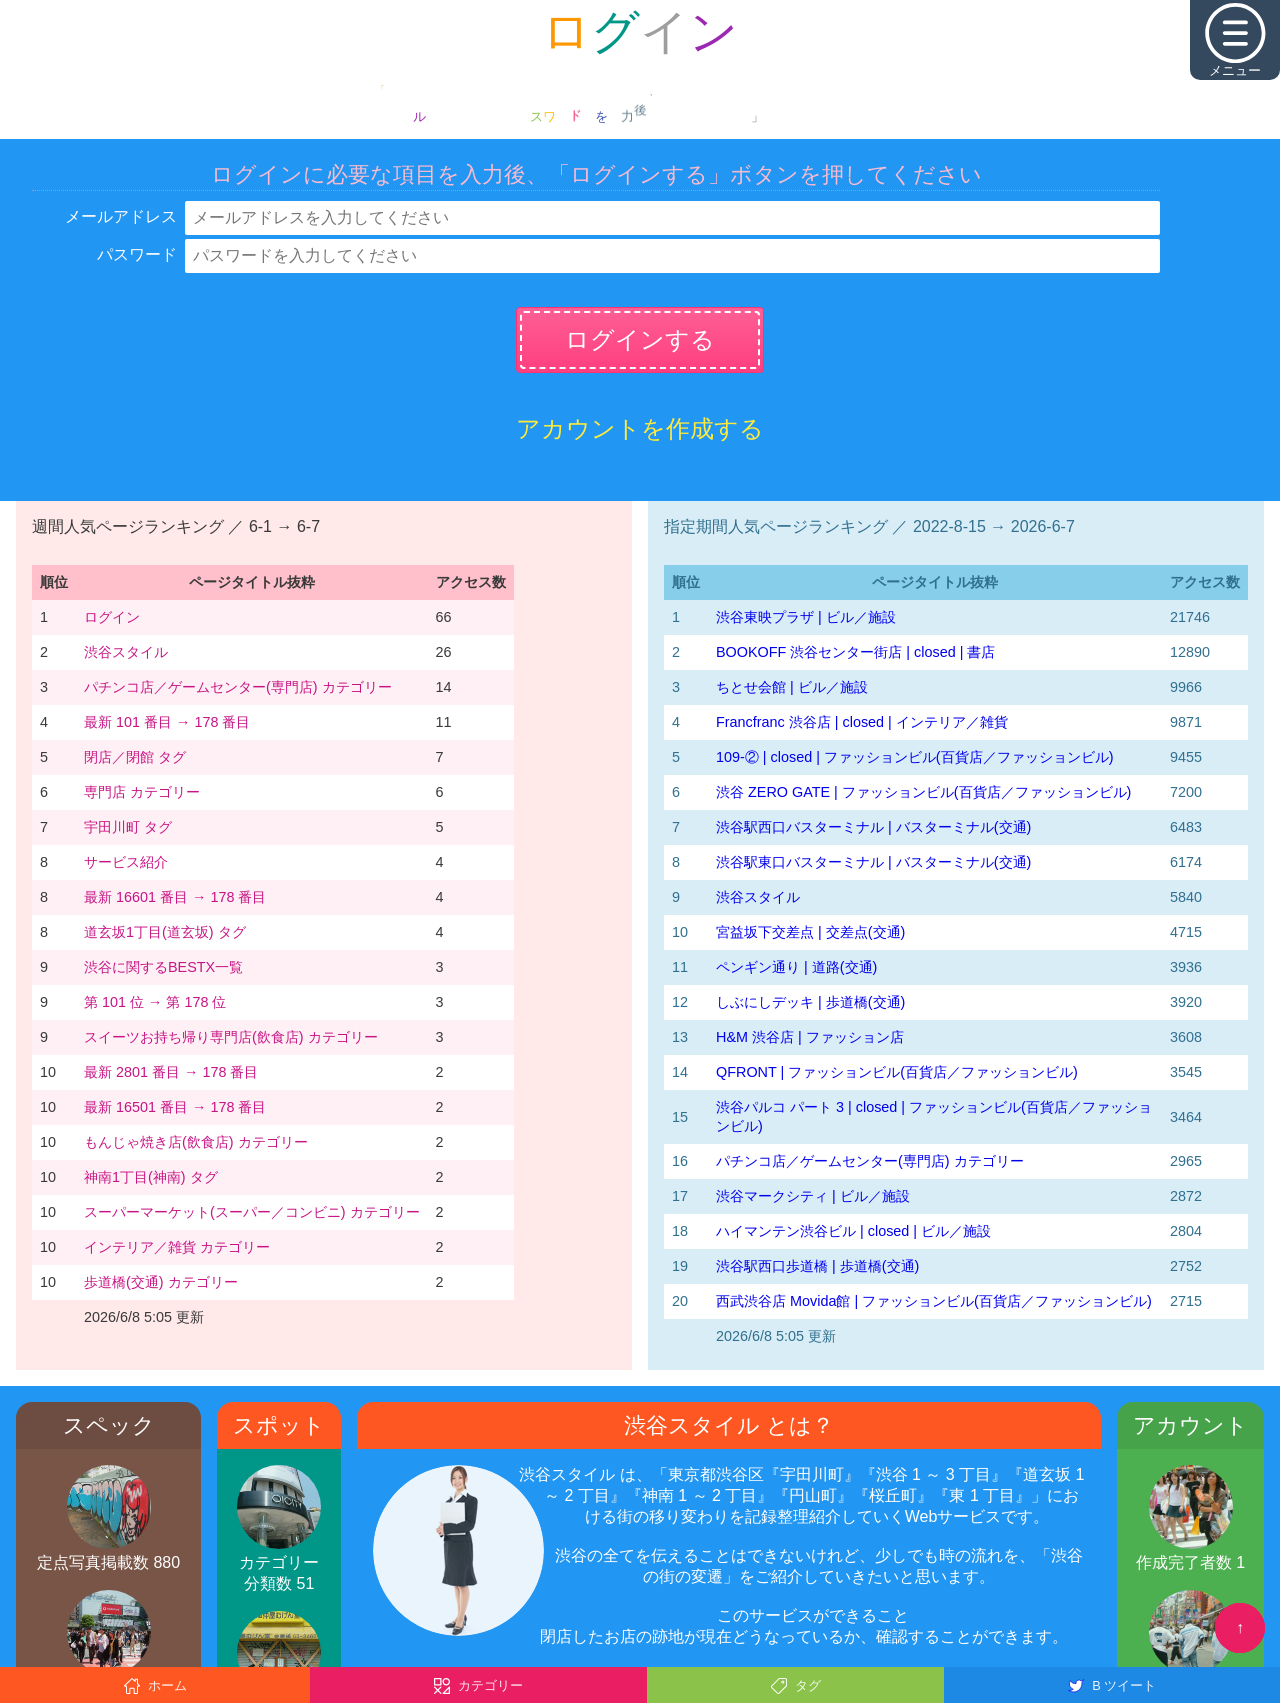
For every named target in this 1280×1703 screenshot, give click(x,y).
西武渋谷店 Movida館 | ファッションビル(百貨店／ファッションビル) (934, 1301)
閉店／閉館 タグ (135, 757)
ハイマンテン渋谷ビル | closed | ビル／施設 (853, 1231)
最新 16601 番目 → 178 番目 (175, 897)
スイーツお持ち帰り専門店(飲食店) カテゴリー (231, 1037)
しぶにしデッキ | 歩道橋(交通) (810, 1002)
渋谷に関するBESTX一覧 (163, 967)
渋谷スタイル (126, 652)
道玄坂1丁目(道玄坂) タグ (165, 932)
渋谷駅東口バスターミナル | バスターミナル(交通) (873, 862)
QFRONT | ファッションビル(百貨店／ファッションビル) (897, 1072)
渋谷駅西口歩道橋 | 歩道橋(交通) (817, 1266)
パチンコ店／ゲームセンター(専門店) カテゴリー (238, 687)
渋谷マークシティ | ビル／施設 (813, 1196)
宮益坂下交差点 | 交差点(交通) (810, 932)
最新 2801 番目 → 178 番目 (171, 1072)
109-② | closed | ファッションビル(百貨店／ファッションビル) (914, 757)
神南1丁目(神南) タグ (151, 1177)
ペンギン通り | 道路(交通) (796, 967)
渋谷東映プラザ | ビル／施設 (806, 617)
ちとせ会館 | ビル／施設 (792, 687)
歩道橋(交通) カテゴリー (161, 1282)
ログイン (112, 617)
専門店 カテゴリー (142, 792)
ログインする (640, 339)
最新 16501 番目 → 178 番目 (175, 1107)
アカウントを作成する (640, 428)
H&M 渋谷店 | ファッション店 (810, 1037)
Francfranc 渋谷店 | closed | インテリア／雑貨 (862, 722)
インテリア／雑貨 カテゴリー (177, 1247)
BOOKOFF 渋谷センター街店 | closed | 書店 (855, 652)
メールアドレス (121, 216)
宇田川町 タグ (128, 827)
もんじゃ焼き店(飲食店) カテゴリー (196, 1142)
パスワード (137, 254)
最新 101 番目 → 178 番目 (167, 722)
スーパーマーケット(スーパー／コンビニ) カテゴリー (252, 1212)
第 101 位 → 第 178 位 (155, 1002)
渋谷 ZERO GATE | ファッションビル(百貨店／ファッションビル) (923, 792)
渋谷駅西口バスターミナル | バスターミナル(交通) (873, 827)
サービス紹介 (126, 862)
